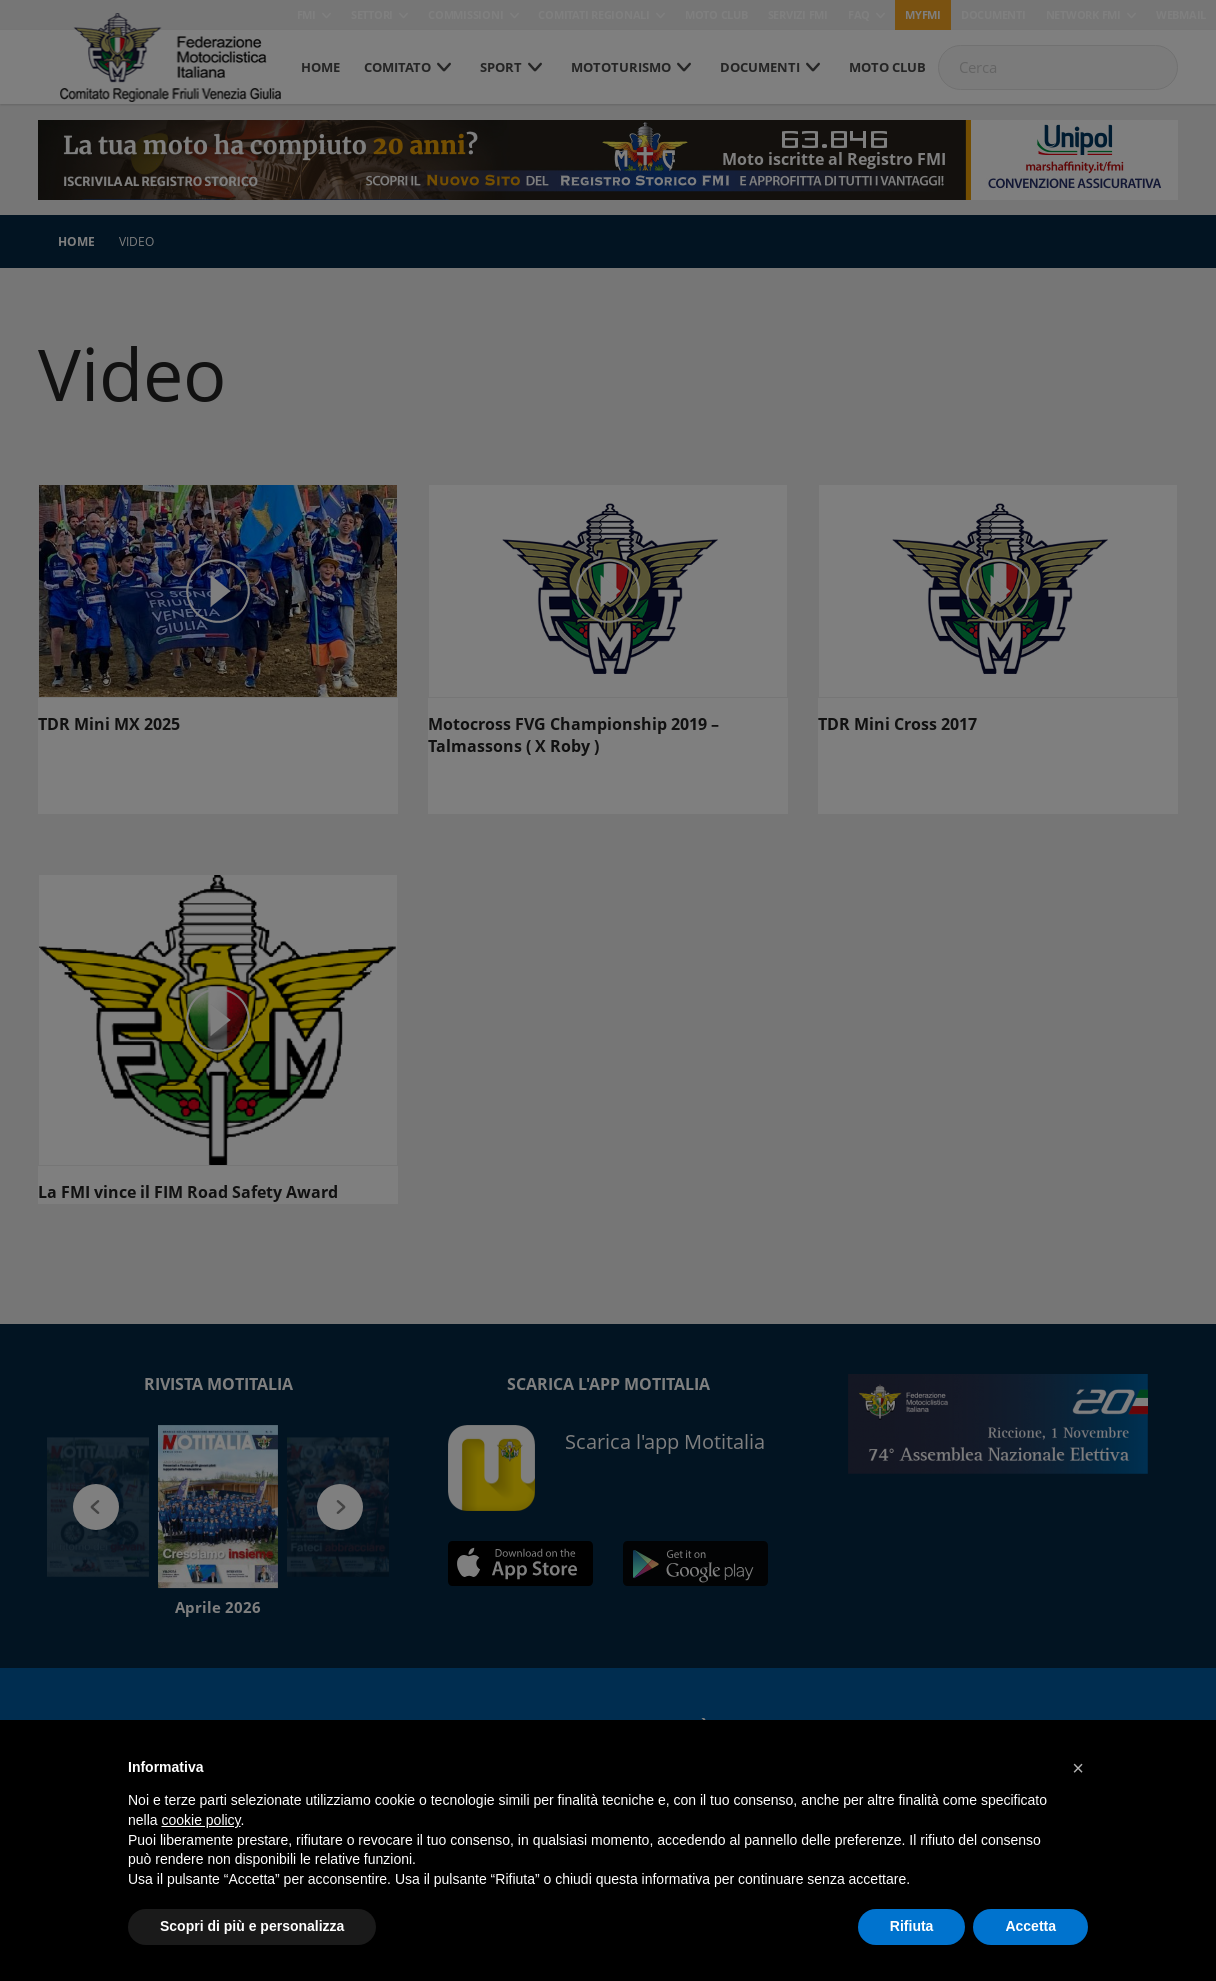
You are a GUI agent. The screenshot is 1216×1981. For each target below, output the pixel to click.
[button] (1078, 1768)
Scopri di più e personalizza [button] (252, 1926)
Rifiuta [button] (912, 1926)
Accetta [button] (1030, 1926)
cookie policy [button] (200, 1820)
